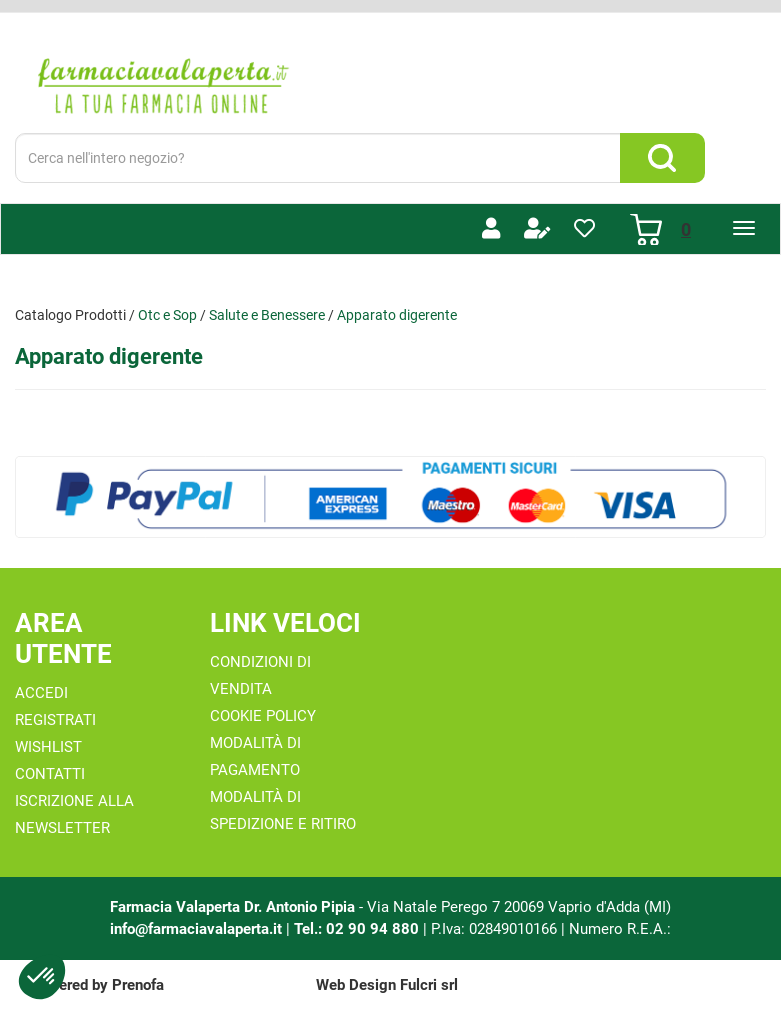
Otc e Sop (167, 315)
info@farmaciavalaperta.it (196, 929)
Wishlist (48, 747)
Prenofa (138, 985)
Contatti (50, 774)
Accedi (41, 693)
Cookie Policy (263, 716)
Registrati (55, 720)
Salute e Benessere (267, 315)
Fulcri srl (429, 985)
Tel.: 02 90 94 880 (358, 929)
